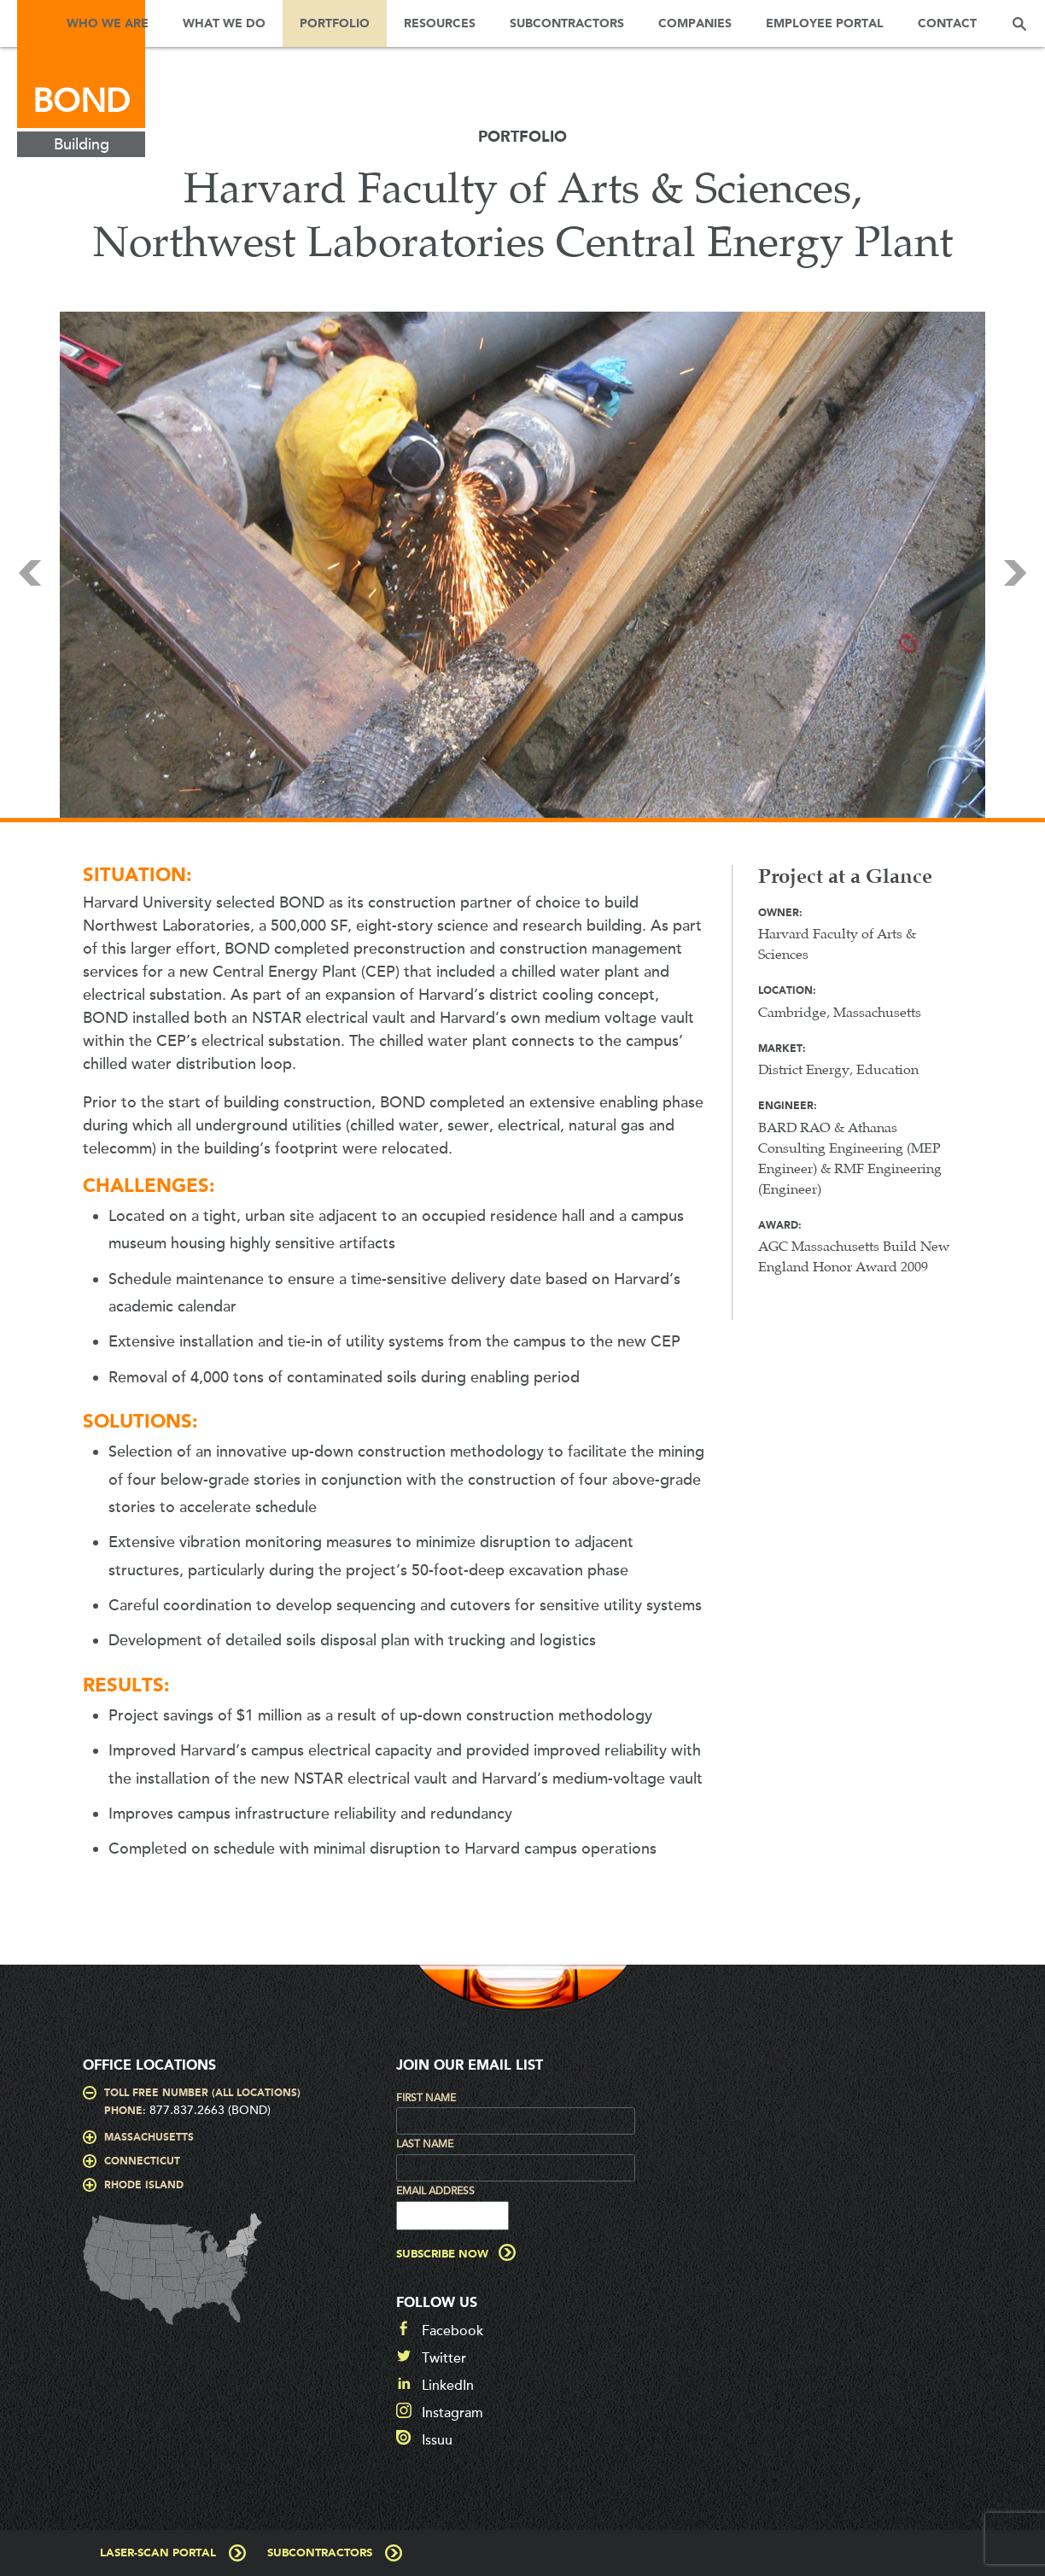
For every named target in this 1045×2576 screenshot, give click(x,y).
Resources (440, 24)
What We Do (224, 24)
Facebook (452, 2330)
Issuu (437, 2440)
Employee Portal (825, 24)
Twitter (444, 2358)
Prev (30, 573)
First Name (426, 2098)
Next (1015, 573)
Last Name (424, 2144)
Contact (947, 24)
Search (1019, 23)
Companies (695, 24)
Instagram (452, 2412)
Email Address (435, 2191)
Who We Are (108, 24)
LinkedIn (448, 2385)
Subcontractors (567, 24)
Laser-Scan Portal (158, 2553)
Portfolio (335, 24)
